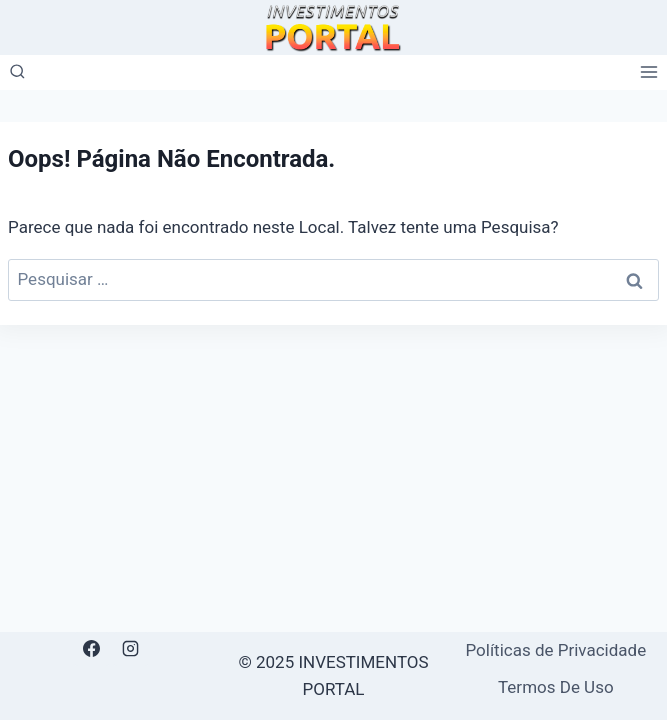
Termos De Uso (556, 687)
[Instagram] (131, 649)
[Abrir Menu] (648, 72)
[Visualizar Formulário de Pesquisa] (17, 72)
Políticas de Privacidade (555, 650)
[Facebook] (92, 649)
